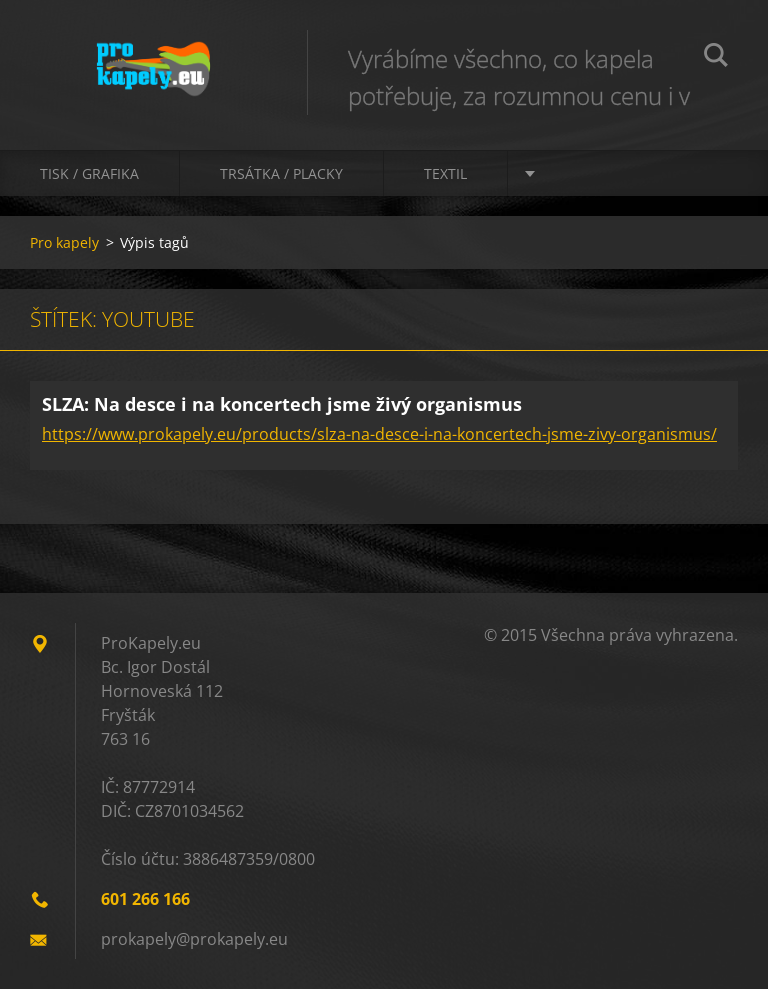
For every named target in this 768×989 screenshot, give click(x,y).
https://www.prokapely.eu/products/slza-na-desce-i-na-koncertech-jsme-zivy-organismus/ (379, 434)
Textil (445, 173)
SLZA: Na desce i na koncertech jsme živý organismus (282, 404)
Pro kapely (64, 242)
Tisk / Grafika (89, 173)
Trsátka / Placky (281, 173)
